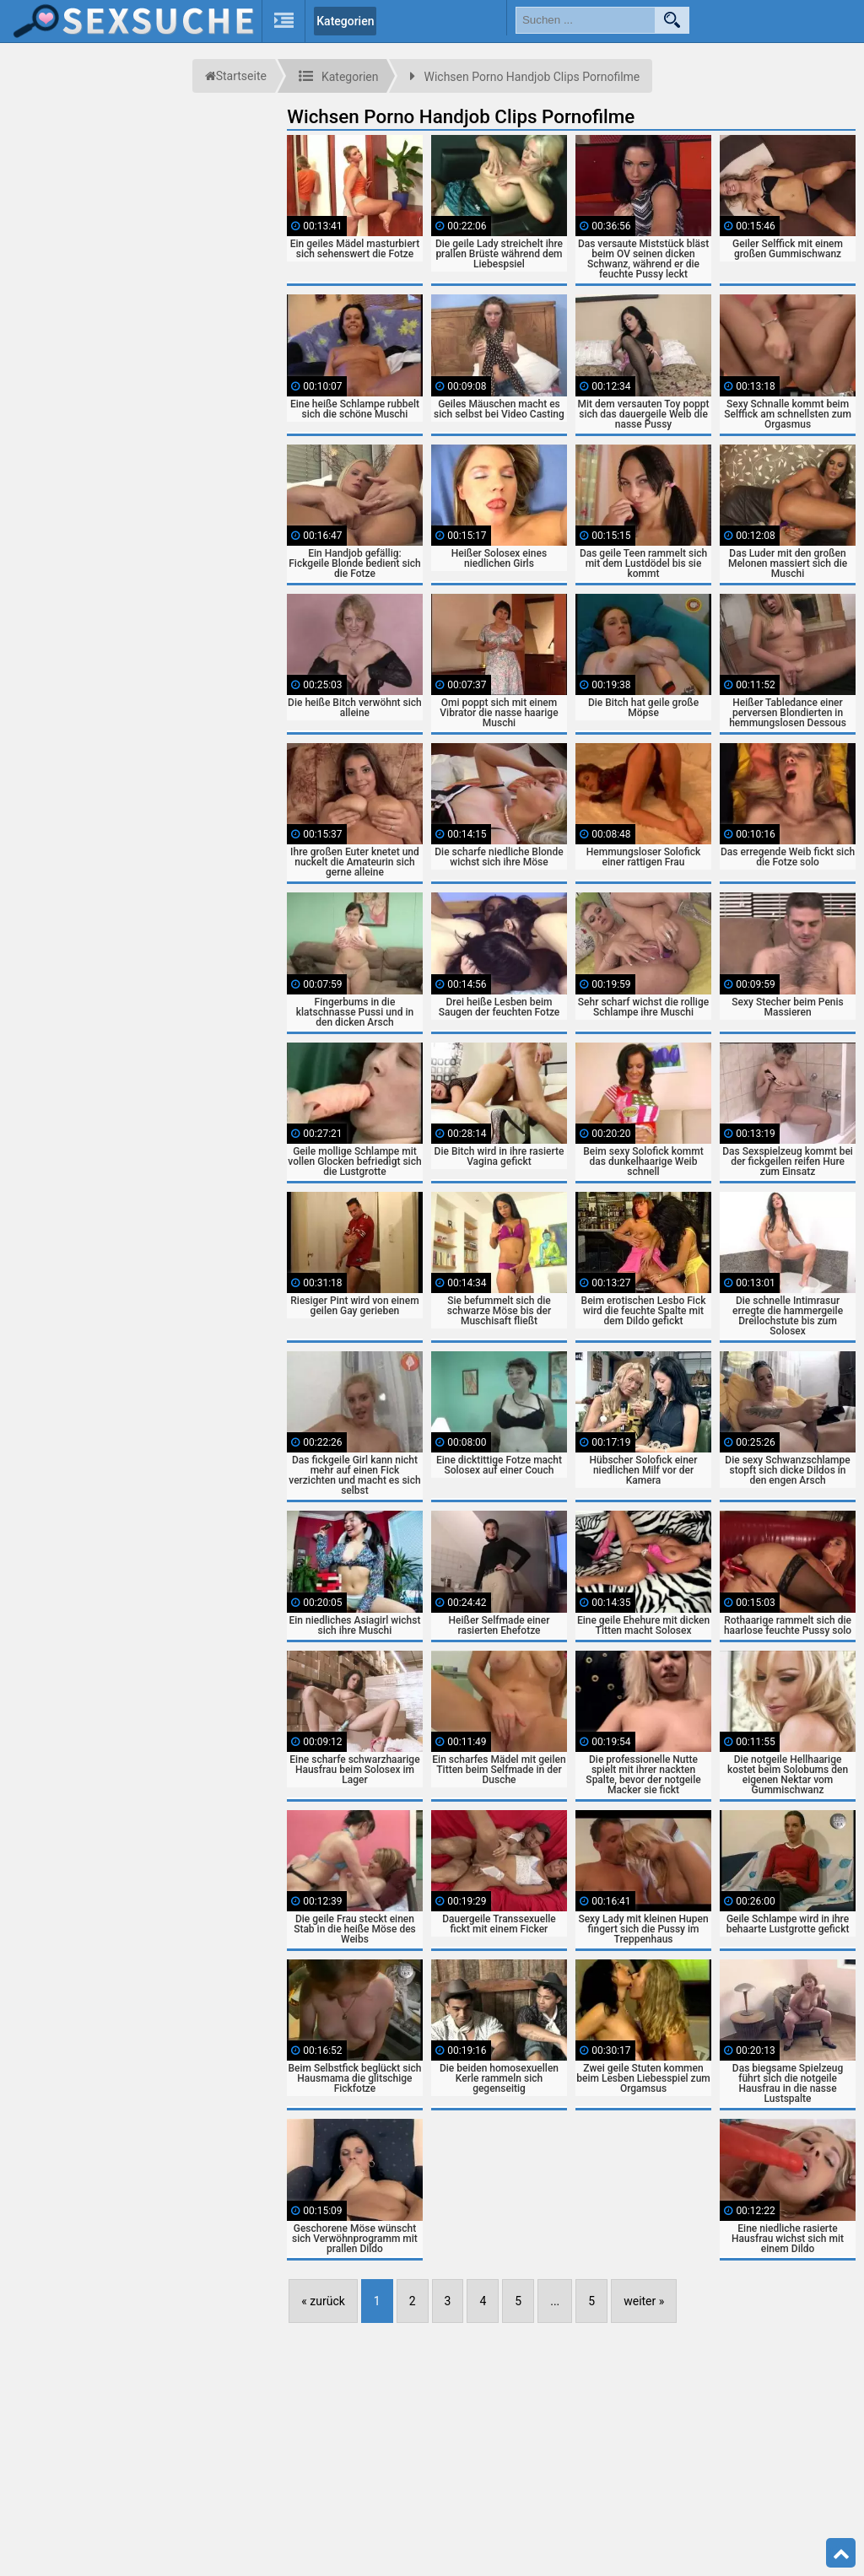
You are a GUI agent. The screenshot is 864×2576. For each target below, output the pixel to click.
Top (841, 2553)
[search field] (586, 20)
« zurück (323, 2301)
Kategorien (345, 21)
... (554, 2301)
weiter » (644, 2301)
